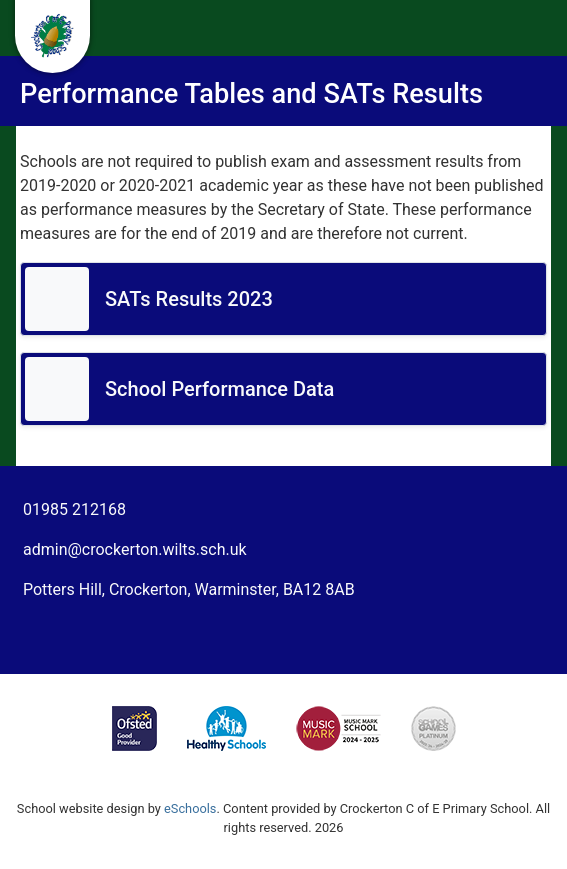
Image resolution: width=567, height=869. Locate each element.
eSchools (190, 808)
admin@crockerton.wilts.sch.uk (135, 549)
